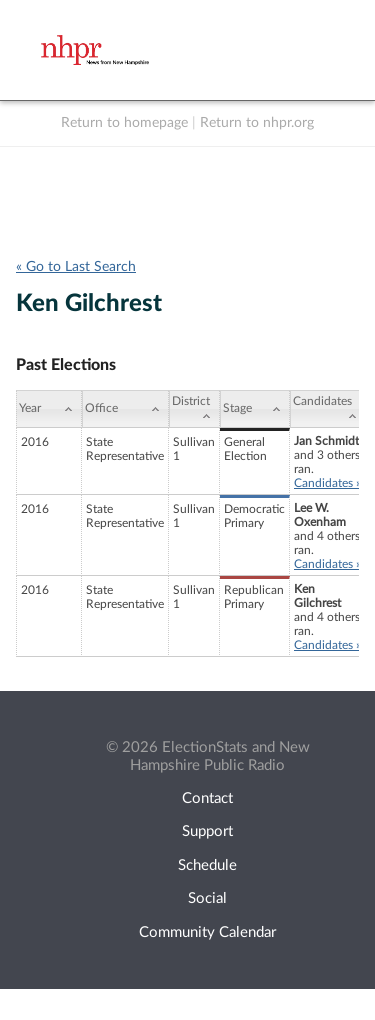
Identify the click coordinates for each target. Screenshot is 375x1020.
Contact (207, 798)
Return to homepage (124, 123)
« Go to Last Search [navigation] (76, 267)
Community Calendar (207, 932)
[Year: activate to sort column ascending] (49, 409)
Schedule (207, 865)
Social (207, 898)
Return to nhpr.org (257, 123)
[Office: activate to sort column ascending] (125, 409)
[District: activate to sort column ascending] (194, 409)
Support (207, 831)
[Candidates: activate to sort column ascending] (328, 409)
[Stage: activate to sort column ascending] (255, 409)
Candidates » (327, 483)
